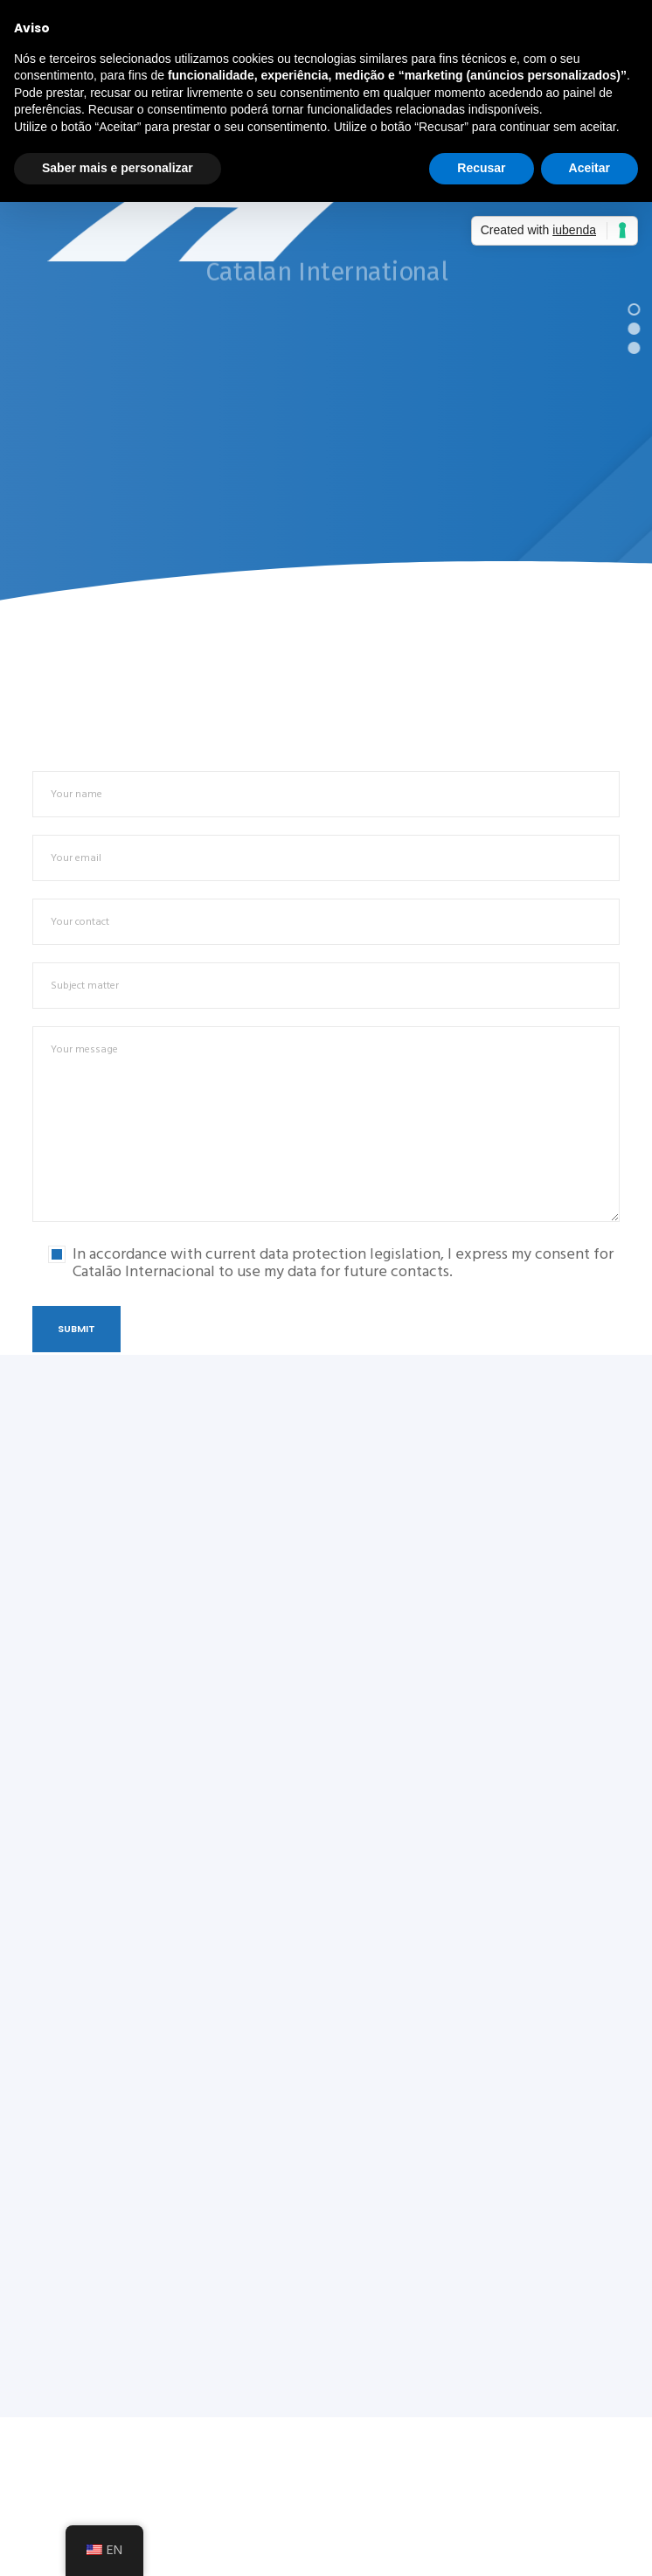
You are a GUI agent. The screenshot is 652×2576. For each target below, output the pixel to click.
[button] (634, 308)
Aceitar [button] (589, 168)
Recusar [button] (481, 168)
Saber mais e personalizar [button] (117, 168)
